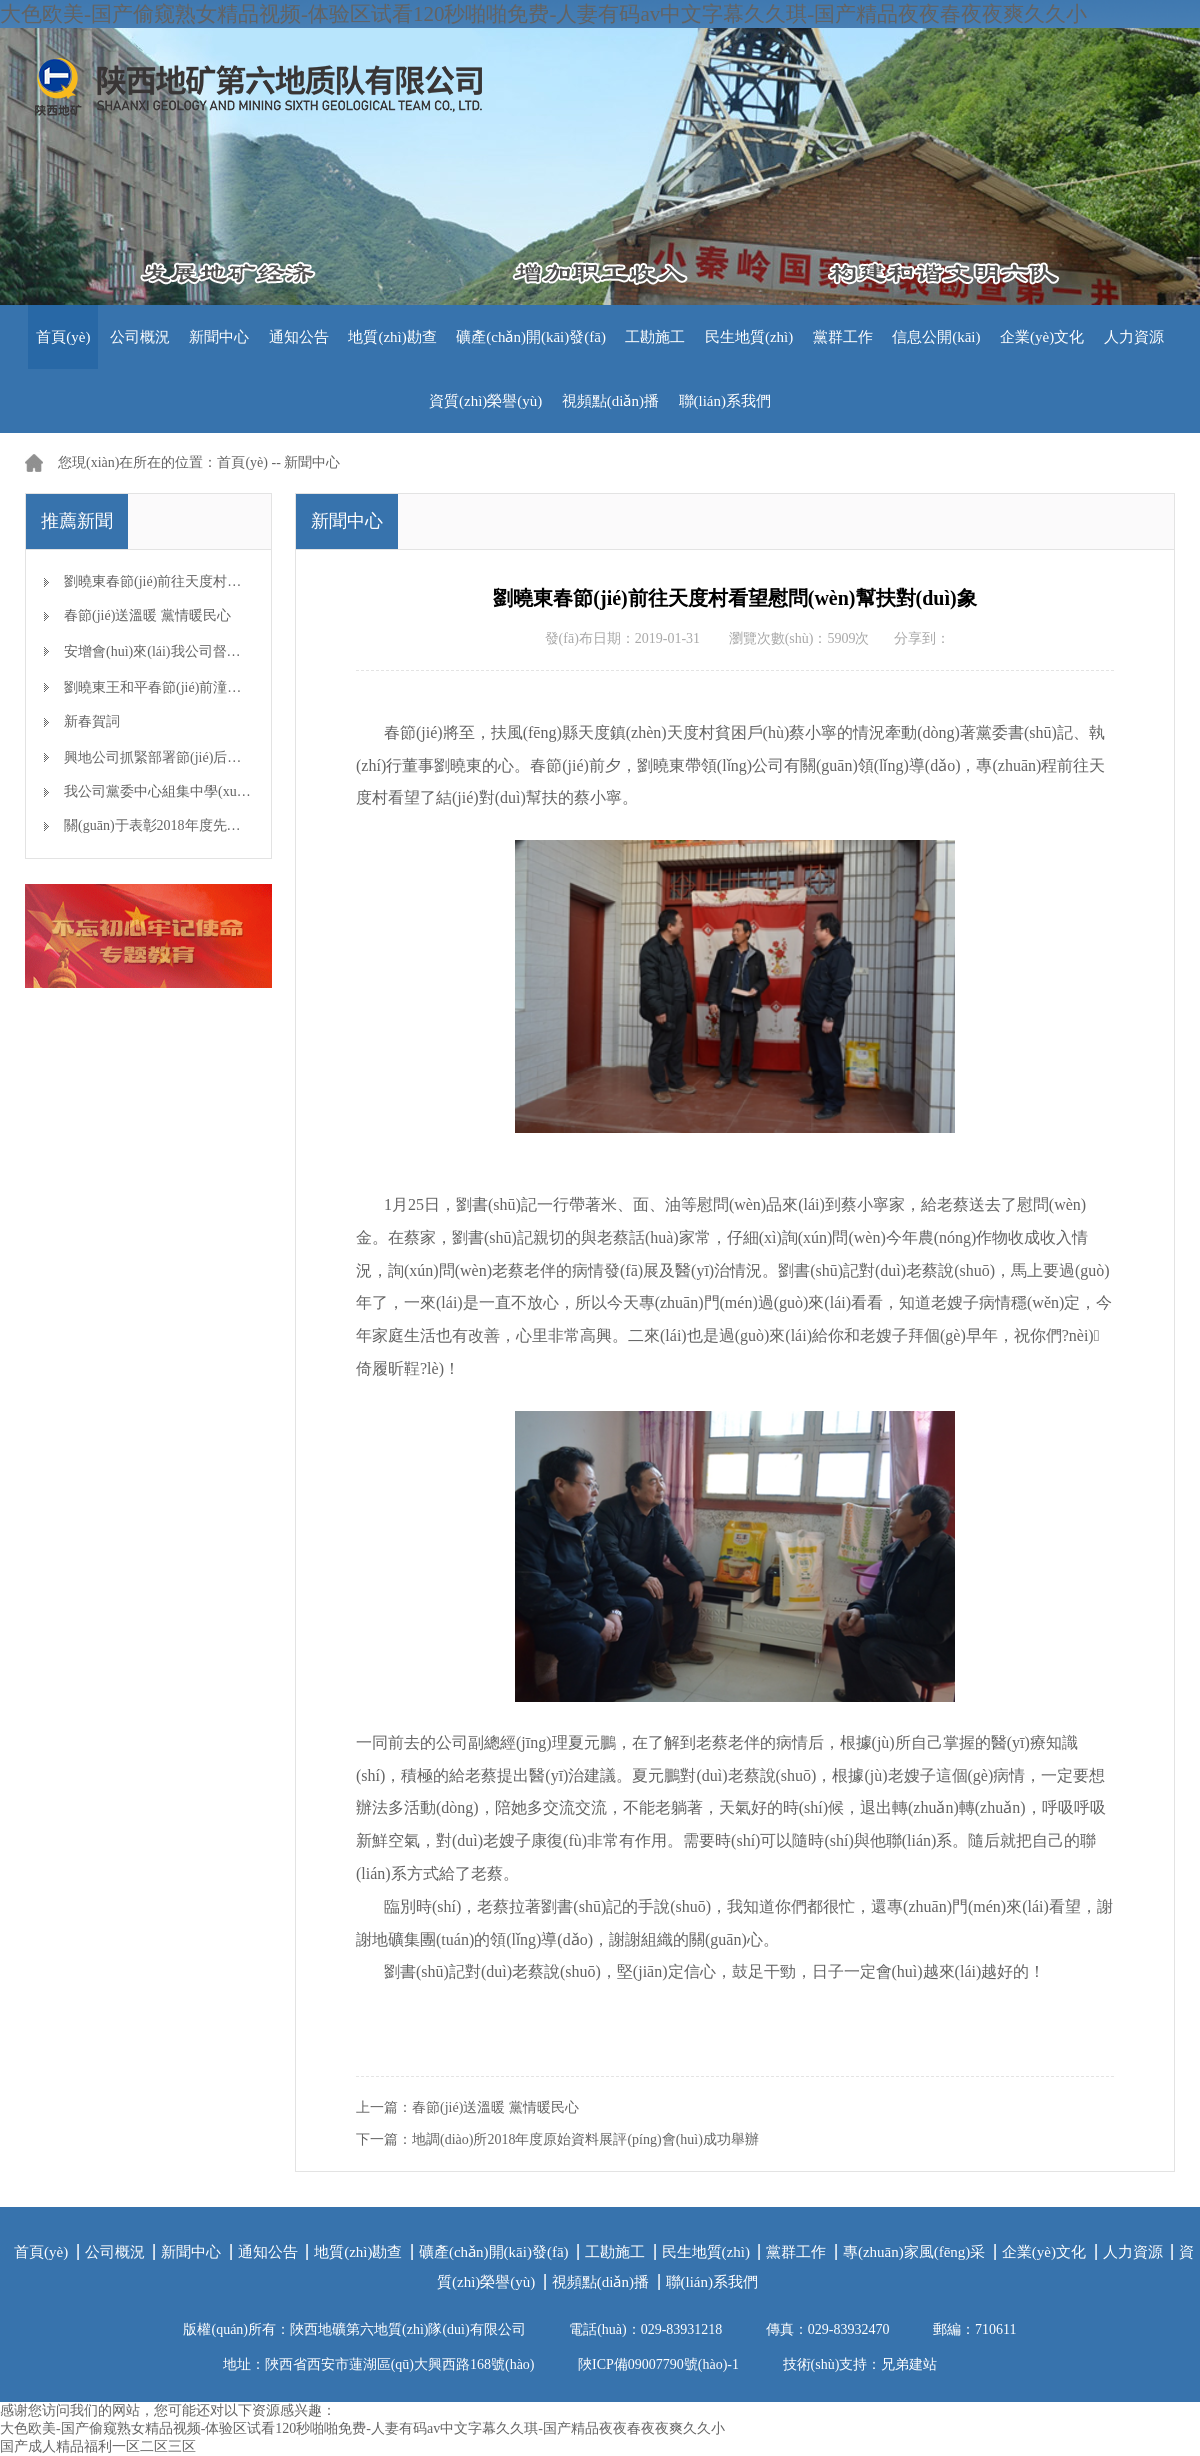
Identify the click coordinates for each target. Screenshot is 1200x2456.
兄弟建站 (909, 2364)
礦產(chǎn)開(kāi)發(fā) (531, 337)
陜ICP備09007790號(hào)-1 (658, 2364)
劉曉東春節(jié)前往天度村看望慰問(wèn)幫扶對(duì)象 (231, 581)
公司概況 (140, 337)
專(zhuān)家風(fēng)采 (914, 2252)
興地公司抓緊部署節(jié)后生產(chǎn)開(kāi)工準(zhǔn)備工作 (253, 757)
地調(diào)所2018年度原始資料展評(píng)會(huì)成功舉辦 (585, 2139)
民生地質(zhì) (749, 337)
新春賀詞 (92, 721)
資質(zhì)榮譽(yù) (485, 401)
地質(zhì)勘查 (392, 337)
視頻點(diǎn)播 (610, 401)
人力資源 (1134, 337)
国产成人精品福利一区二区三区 (98, 2446)
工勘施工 (655, 337)
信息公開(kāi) (936, 337)
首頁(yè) (63, 337)
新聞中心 (219, 337)
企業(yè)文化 (1042, 337)
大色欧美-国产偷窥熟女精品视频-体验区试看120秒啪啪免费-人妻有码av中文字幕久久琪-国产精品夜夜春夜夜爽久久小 (543, 14)
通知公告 (299, 337)
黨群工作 (843, 337)
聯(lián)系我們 (725, 401)
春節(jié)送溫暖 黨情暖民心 (147, 615)
